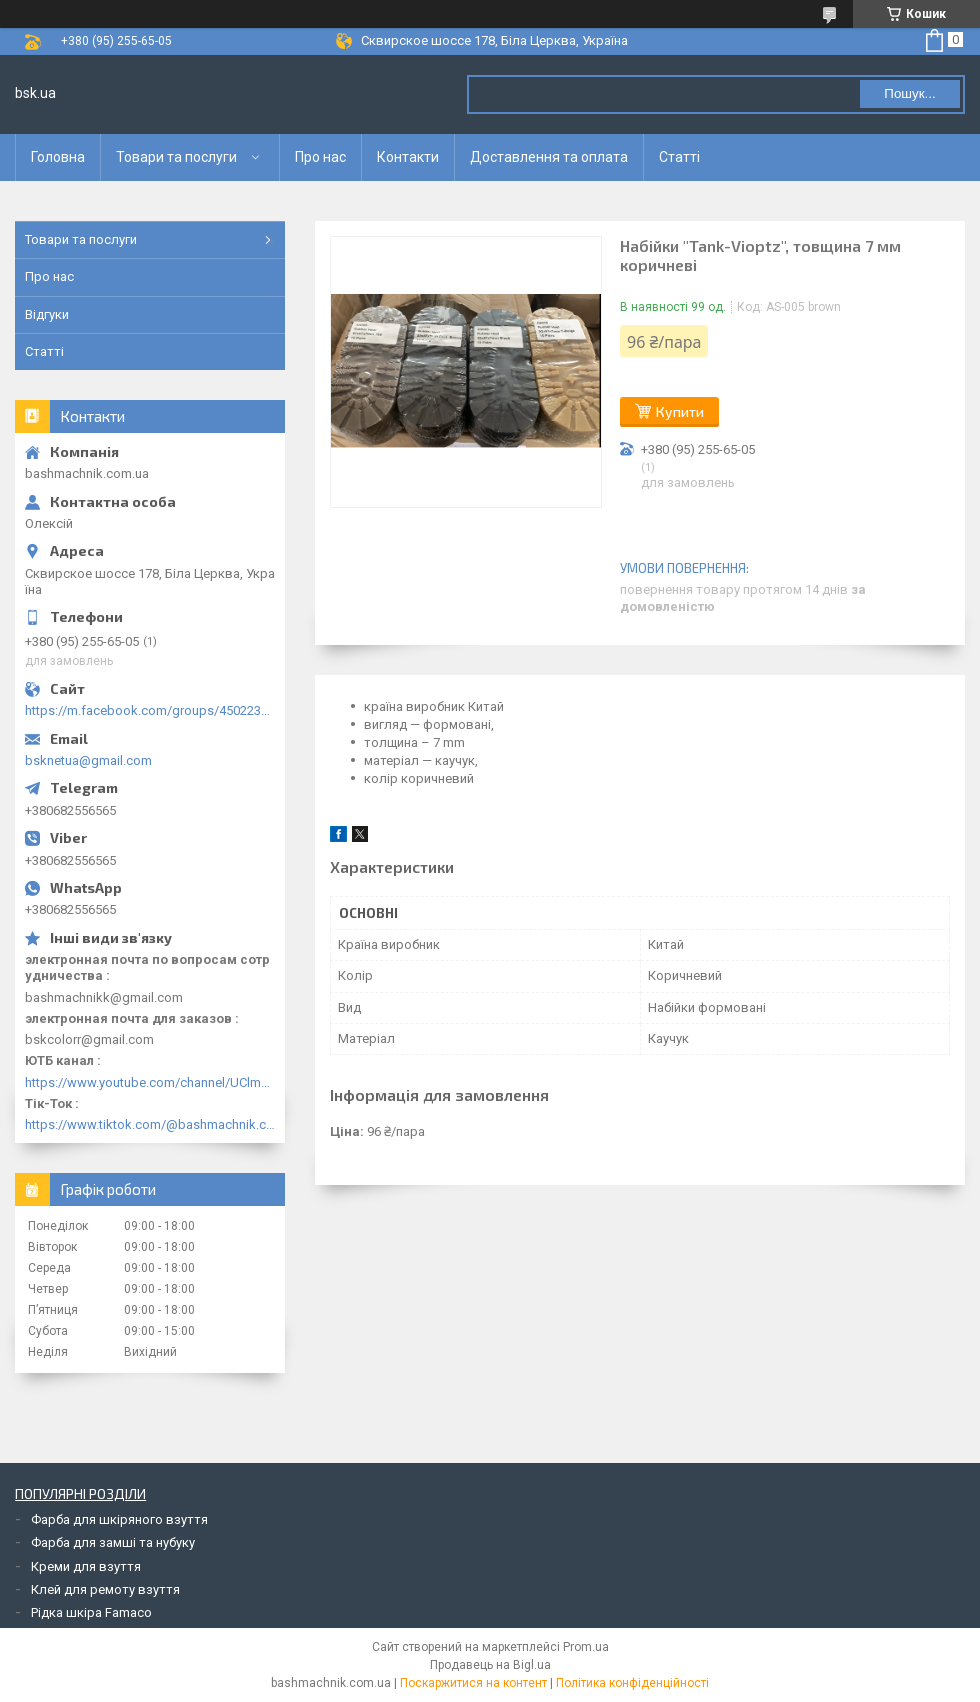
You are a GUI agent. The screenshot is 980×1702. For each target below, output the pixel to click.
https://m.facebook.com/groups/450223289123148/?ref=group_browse (150, 710)
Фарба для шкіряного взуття (119, 1519)
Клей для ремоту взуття (105, 1589)
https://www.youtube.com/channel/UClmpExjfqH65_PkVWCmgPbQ (150, 1082)
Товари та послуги (176, 157)
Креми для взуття (86, 1566)
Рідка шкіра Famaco (91, 1612)
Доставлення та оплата (549, 157)
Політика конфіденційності (632, 1683)
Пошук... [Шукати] (909, 93)
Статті (679, 157)
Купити (680, 411)
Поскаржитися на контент (473, 1683)
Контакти (408, 157)
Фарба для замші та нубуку (113, 1542)
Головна (58, 157)
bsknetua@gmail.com (88, 760)
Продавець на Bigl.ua (490, 1665)
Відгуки (47, 314)
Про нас (320, 157)
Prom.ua (586, 1647)
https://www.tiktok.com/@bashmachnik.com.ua (150, 1124)
